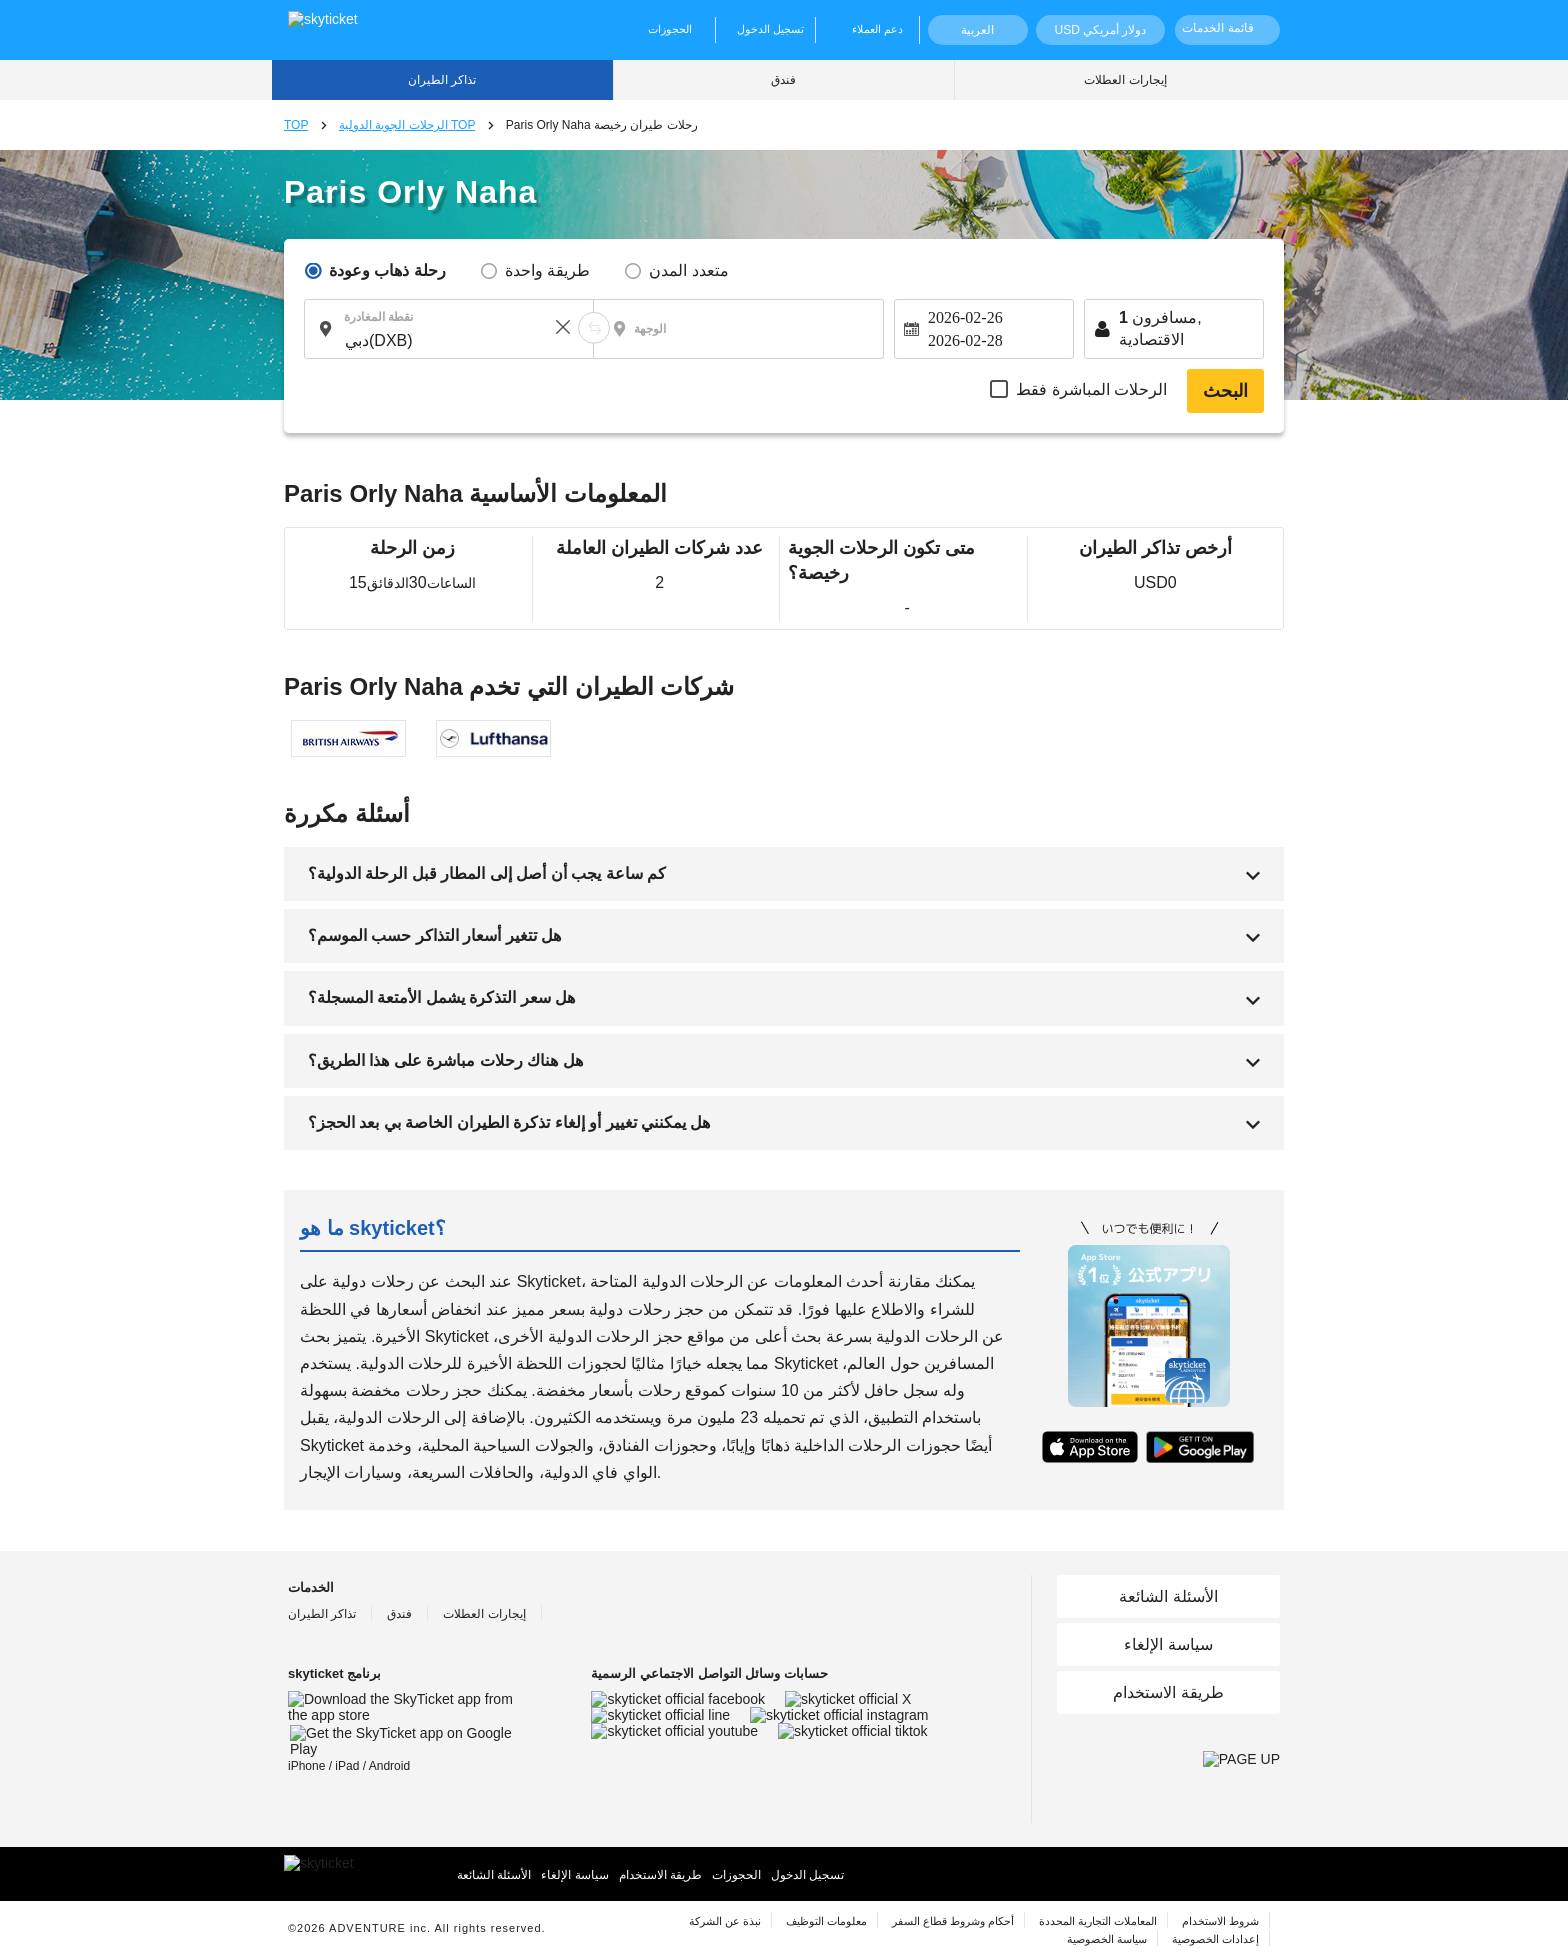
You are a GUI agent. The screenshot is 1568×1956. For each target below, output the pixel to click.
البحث (1225, 391)
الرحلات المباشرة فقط (1091, 389)
